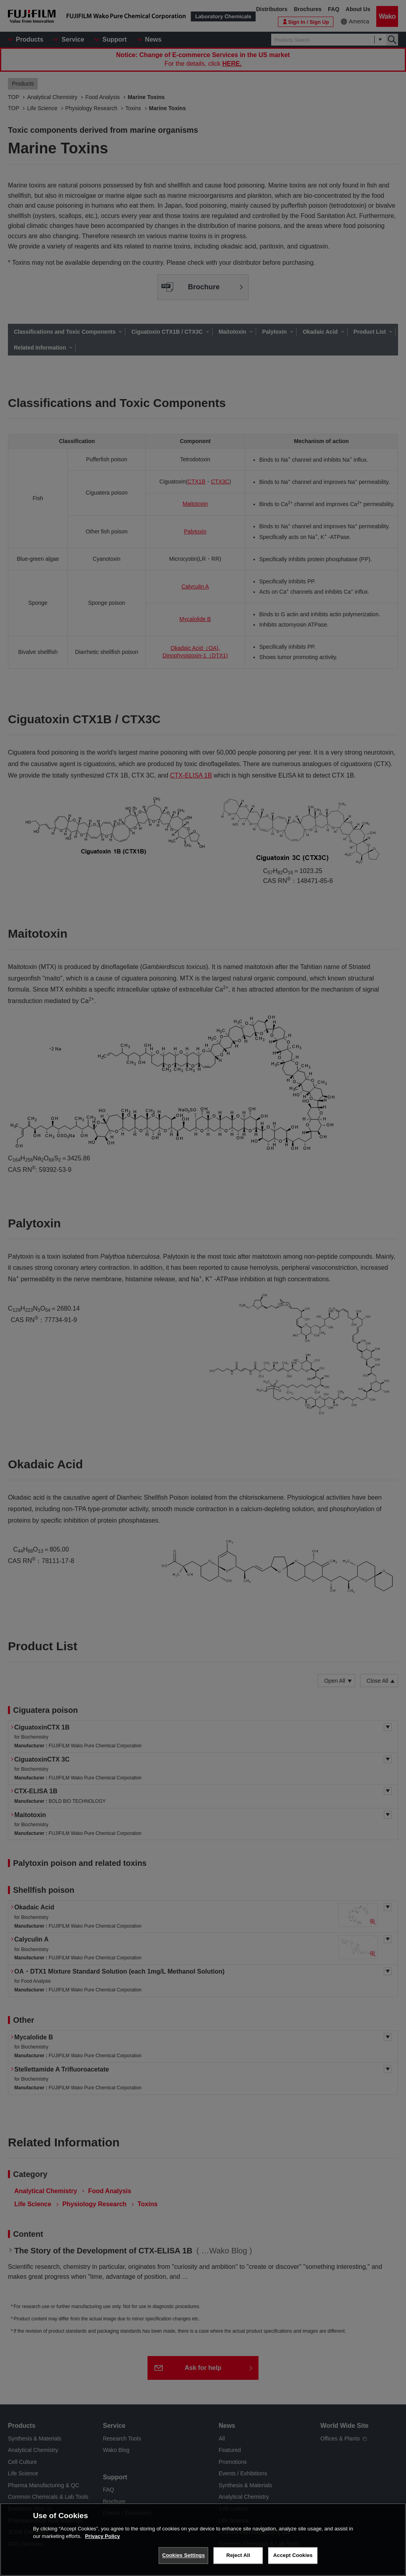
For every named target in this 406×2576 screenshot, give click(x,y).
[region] (203, 2539)
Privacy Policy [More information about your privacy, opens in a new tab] (102, 2536)
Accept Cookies (292, 2555)
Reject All (238, 2555)
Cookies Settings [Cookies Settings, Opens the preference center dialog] (183, 2555)
